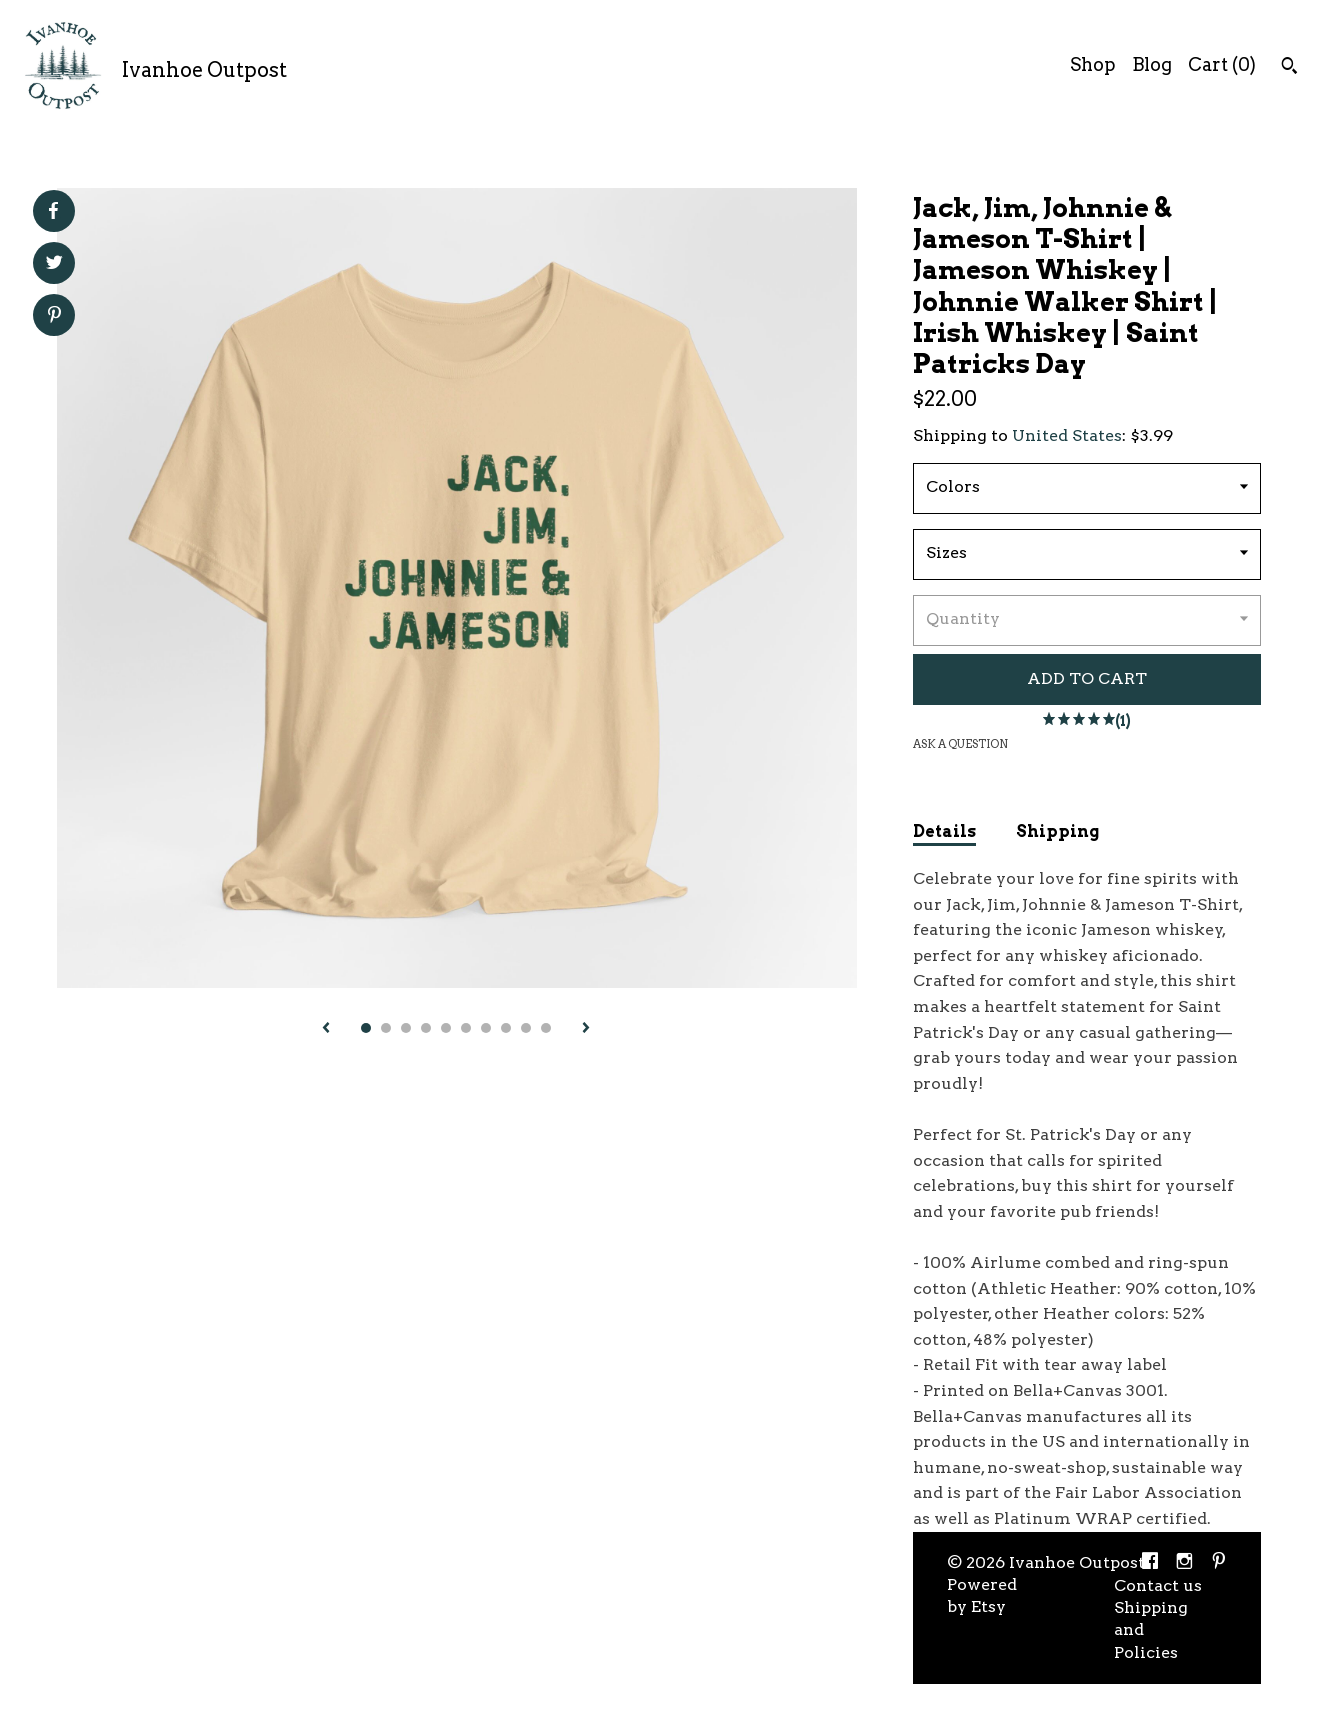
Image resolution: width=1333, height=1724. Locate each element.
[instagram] (1184, 1563)
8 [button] (506, 1028)
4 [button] (426, 1028)
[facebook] (1150, 1563)
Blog (1152, 64)
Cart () (1222, 64)
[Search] (1289, 68)
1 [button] (366, 1028)
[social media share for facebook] (53, 211)
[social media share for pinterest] (54, 317)
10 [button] (546, 1028)
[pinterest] (1219, 1563)
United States (1067, 435)
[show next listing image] (586, 1029)
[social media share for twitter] (54, 265)
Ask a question (960, 744)
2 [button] (386, 1028)
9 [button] (526, 1028)
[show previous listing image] (326, 1029)
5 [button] (446, 1028)
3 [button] (406, 1028)
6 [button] (466, 1028)
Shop (1093, 64)
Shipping (1057, 831)
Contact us (1158, 1585)
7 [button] (486, 1028)
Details (944, 831)
